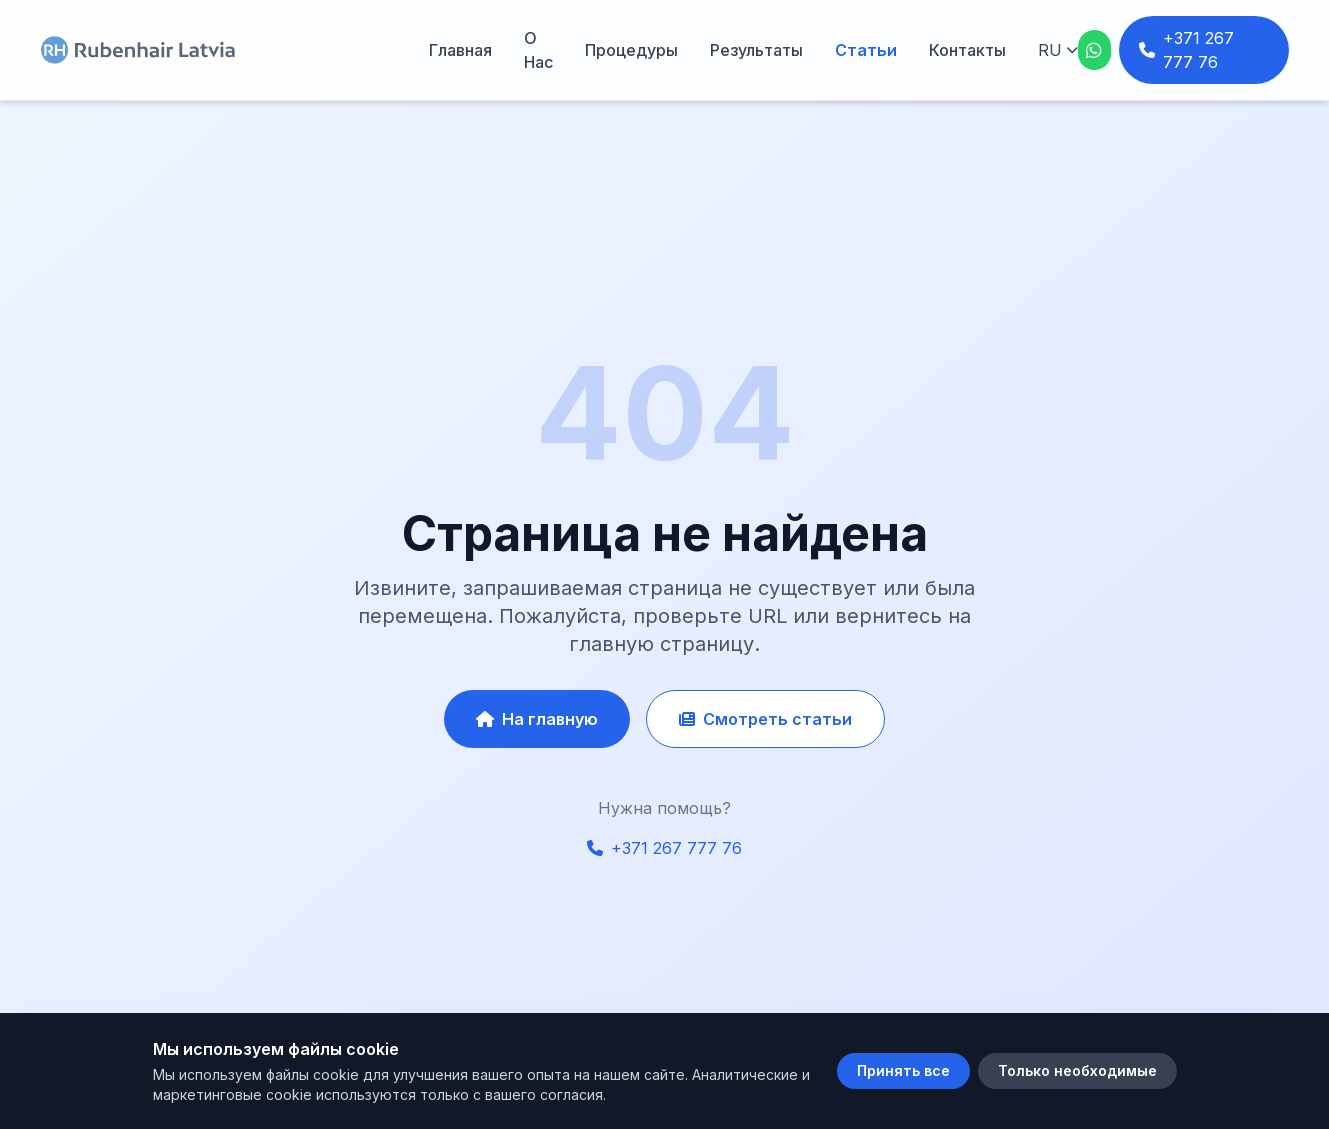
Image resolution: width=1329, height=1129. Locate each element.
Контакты (967, 50)
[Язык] (1058, 50)
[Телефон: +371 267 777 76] (1204, 50)
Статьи (866, 50)
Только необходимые (1077, 1070)
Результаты (756, 50)
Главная (460, 50)
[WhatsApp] (1094, 50)
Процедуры (631, 50)
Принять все (903, 1070)
